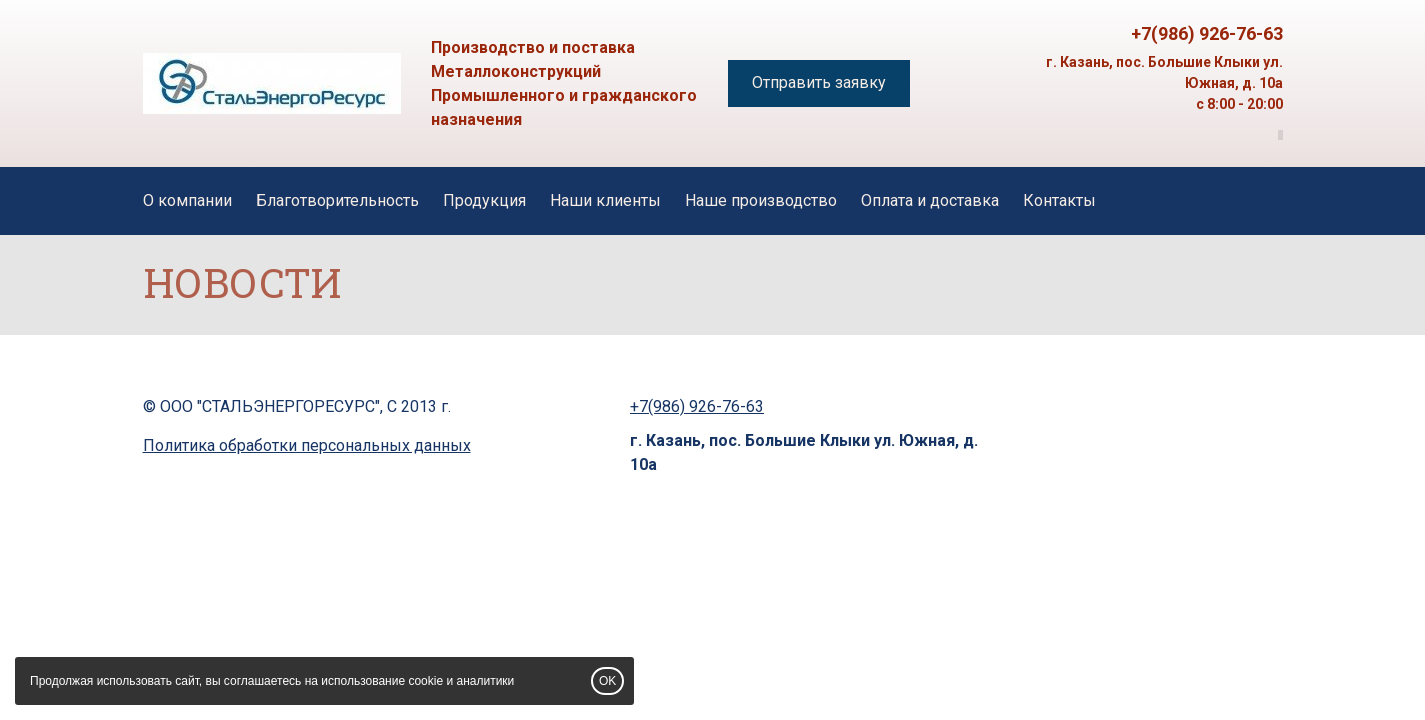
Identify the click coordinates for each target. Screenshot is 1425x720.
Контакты (1059, 200)
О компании (187, 200)
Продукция (484, 200)
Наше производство (761, 200)
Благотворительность (337, 200)
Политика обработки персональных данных (307, 445)
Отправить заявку (819, 82)
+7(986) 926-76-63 (1207, 33)
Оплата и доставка (930, 200)
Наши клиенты (605, 200)
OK (607, 681)
